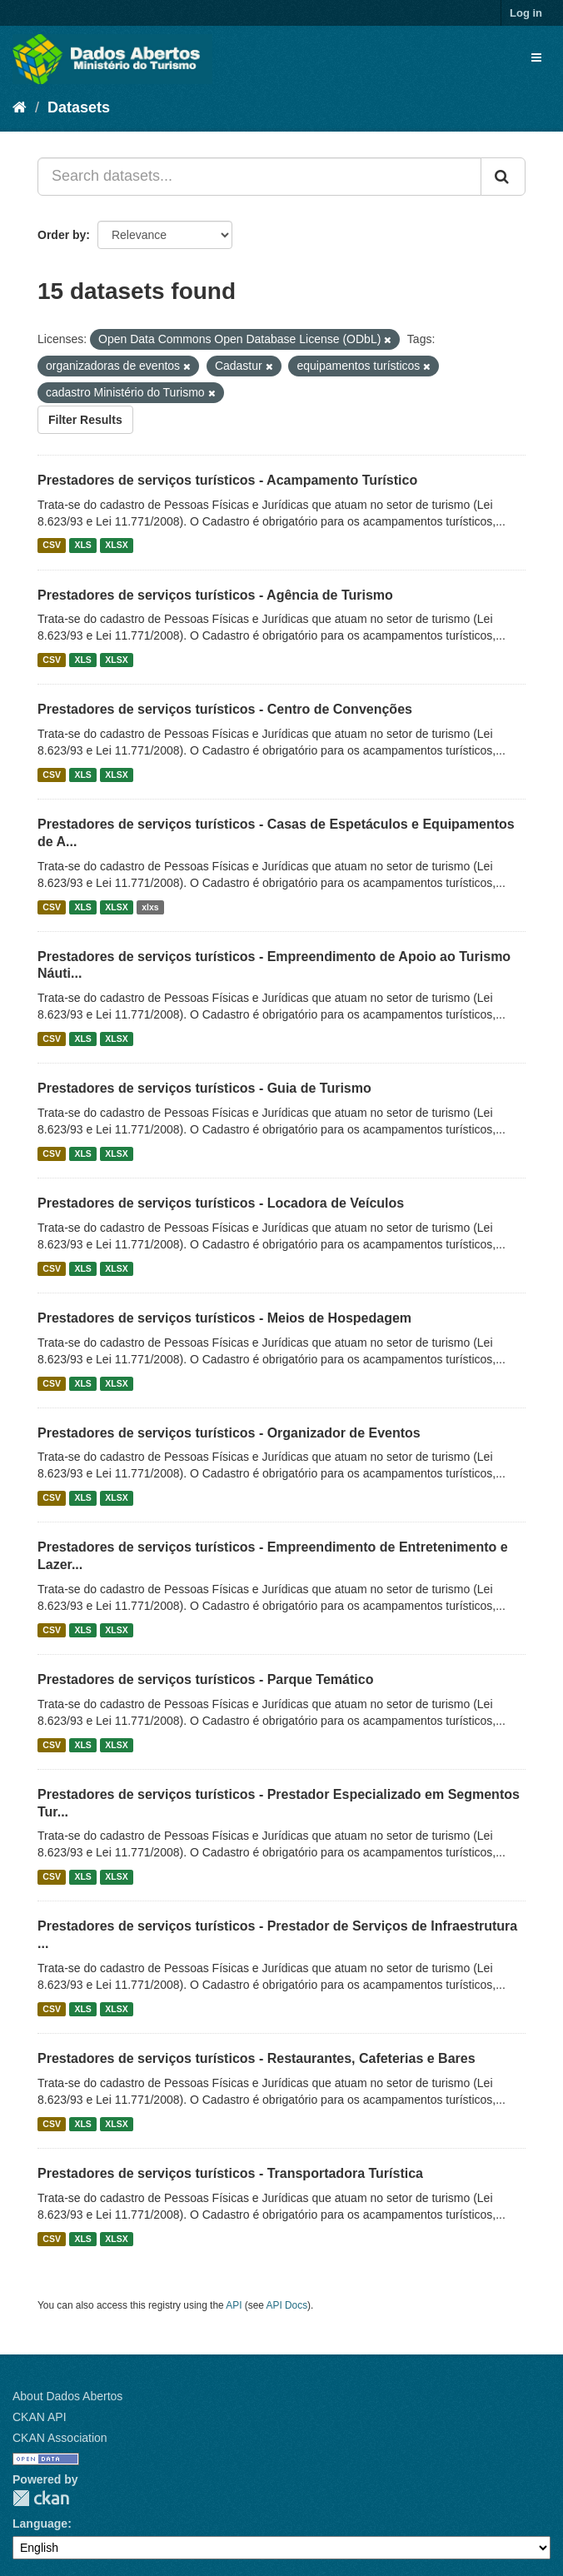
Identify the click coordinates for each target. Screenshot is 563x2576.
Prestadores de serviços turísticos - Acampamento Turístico (227, 480)
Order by (61, 235)
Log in (526, 13)
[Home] (19, 107)
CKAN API (39, 2417)
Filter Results (85, 419)
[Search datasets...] (259, 176)
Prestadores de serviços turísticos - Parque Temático (205, 1679)
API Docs (287, 2305)
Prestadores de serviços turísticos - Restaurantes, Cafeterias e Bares (256, 2058)
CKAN (40, 2498)
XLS (82, 546)
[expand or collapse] (536, 57)
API (234, 2305)
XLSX (116, 546)
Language (39, 2523)
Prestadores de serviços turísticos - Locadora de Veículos (220, 1203)
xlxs (150, 907)
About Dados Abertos (67, 2396)
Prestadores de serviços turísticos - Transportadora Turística (230, 2173)
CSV (51, 546)
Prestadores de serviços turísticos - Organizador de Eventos (229, 1433)
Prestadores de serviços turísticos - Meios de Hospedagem (224, 1318)
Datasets (78, 107)
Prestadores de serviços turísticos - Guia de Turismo (204, 1088)
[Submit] (503, 176)
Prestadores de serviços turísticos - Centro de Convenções (224, 709)
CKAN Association (59, 2437)
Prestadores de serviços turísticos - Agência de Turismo (215, 595)
